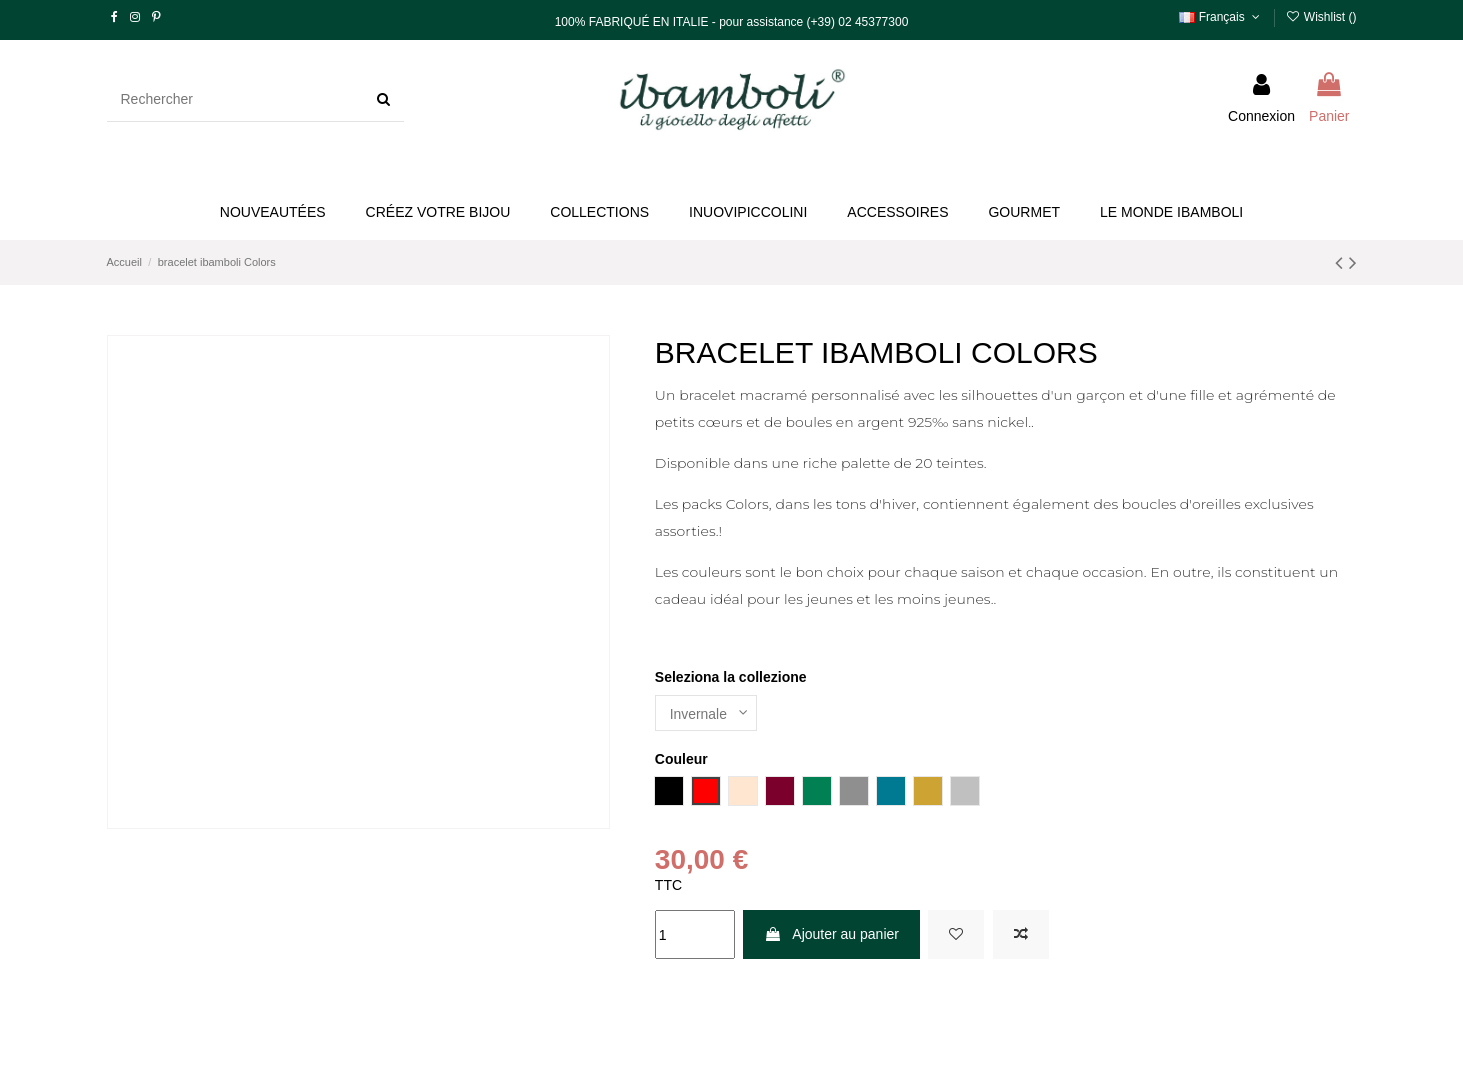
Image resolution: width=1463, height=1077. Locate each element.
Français (1221, 17)
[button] (438, 212)
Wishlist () (1320, 17)
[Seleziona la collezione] (706, 713)
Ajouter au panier (831, 934)
